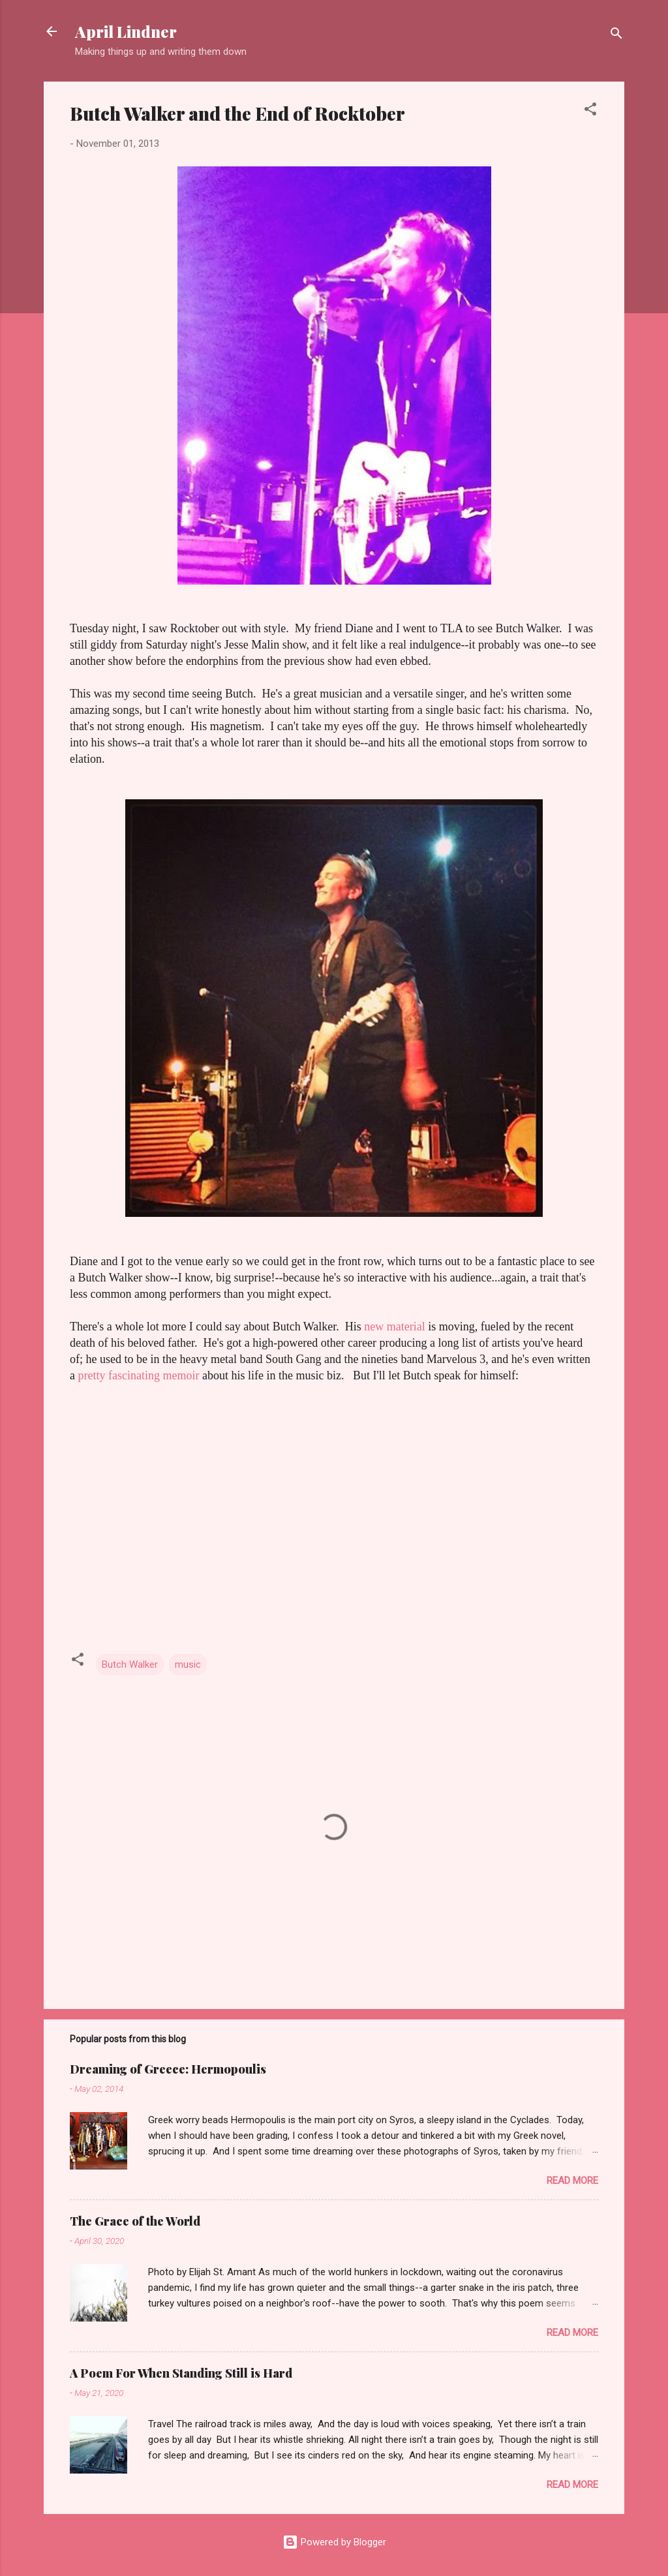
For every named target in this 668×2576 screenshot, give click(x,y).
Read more (572, 2180)
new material (396, 1326)
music (188, 1664)
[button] (590, 111)
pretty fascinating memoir (140, 1375)
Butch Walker (130, 1664)
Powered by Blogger (334, 2542)
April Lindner (126, 31)
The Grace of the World (135, 2221)
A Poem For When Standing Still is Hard (181, 2373)
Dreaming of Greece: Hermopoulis (168, 2069)
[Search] (616, 35)
